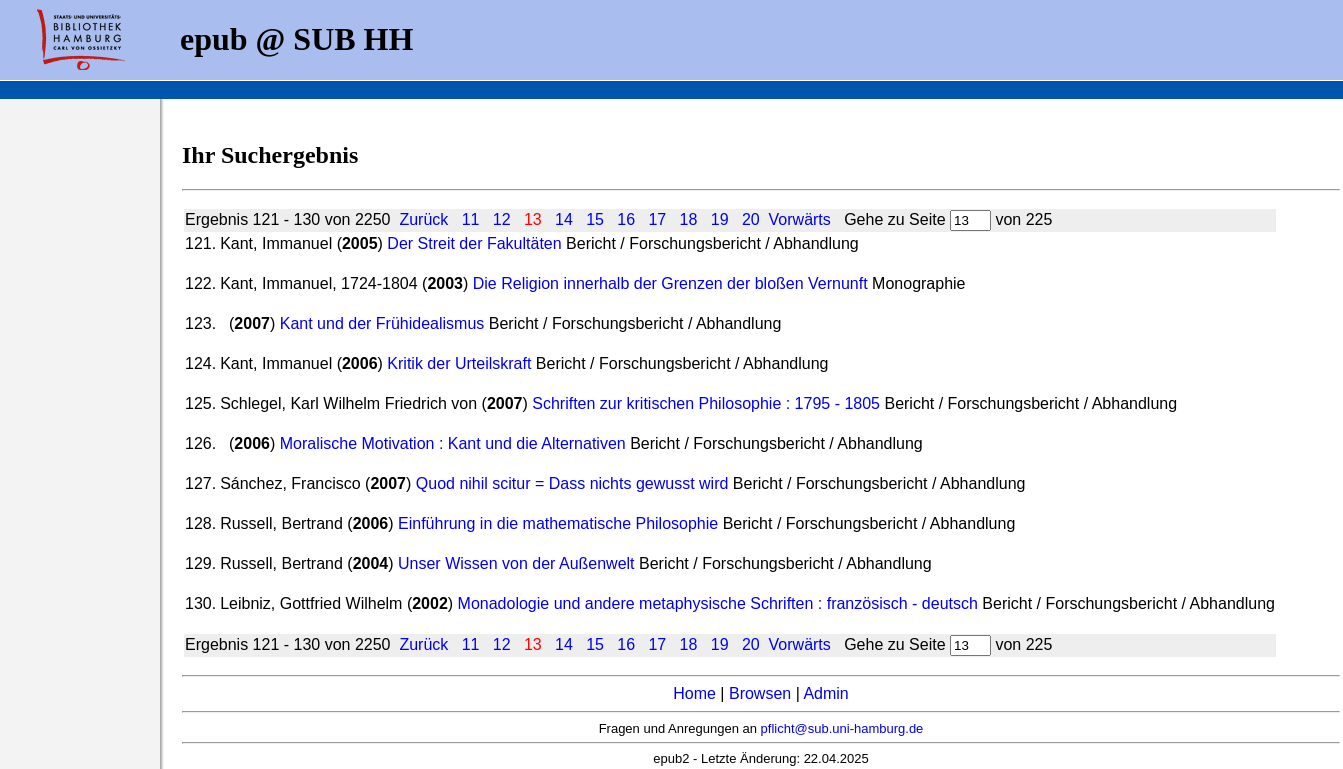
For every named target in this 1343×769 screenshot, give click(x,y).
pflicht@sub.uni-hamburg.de (842, 728)
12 (502, 219)
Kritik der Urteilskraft (459, 363)
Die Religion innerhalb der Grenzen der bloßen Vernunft (670, 283)
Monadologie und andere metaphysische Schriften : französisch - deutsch (720, 603)
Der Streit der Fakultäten (474, 243)
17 (657, 219)
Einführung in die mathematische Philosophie (558, 523)
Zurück (423, 219)
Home (694, 693)
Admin (825, 693)
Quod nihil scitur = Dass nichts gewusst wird (574, 483)
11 (471, 219)
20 (751, 219)
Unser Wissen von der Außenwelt (516, 563)
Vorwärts (800, 219)
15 (595, 219)
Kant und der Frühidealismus (382, 323)
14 (564, 219)
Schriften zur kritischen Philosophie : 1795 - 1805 (706, 403)
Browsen (760, 693)
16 (626, 219)
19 (720, 219)
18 (689, 219)
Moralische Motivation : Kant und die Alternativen (453, 443)
